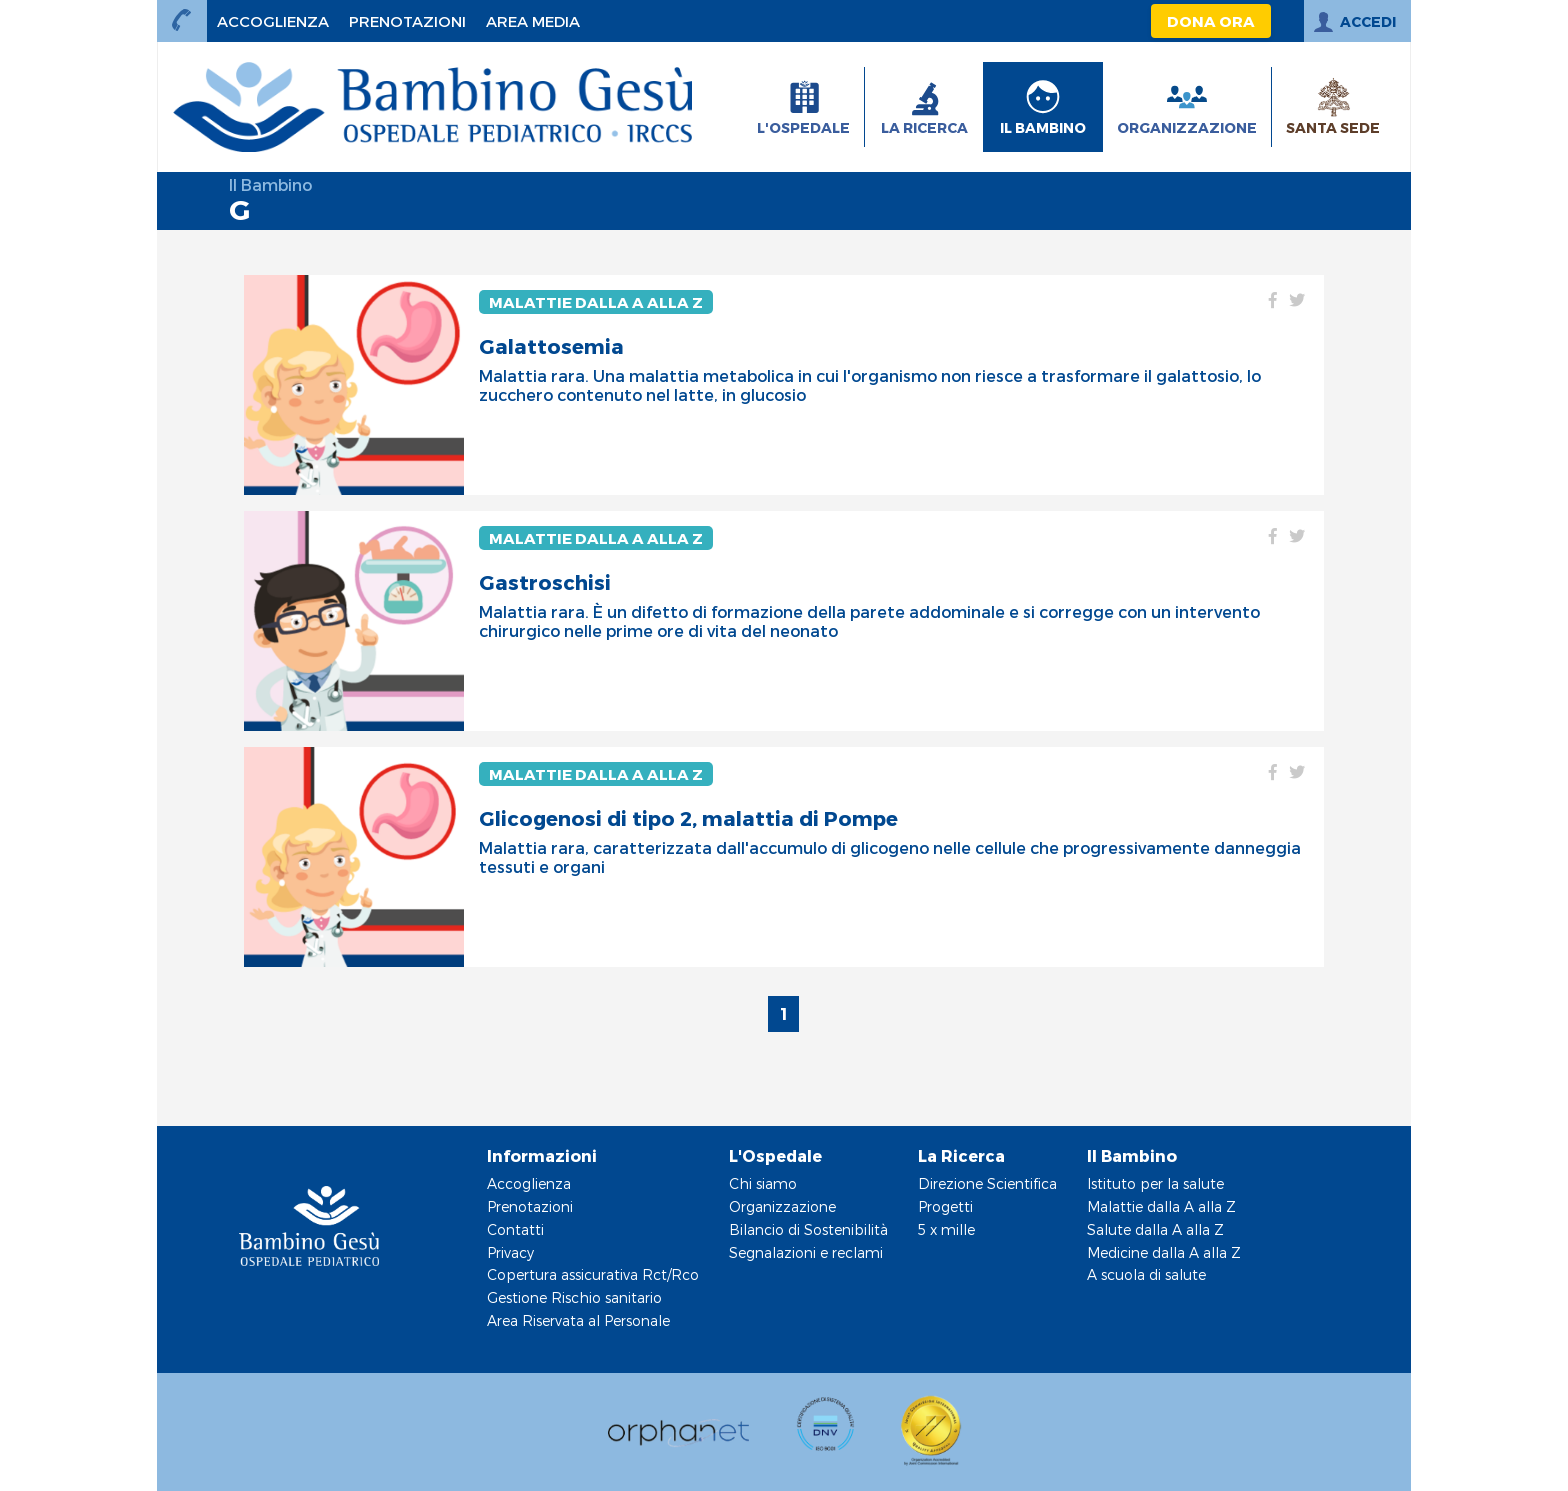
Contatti (515, 1229)
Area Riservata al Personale (578, 1320)
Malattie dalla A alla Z (596, 302)
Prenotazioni (530, 1206)
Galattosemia (551, 346)
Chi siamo (763, 1183)
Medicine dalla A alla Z (1164, 1252)
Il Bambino (270, 184)
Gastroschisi (545, 582)
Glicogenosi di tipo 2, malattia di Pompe (688, 818)
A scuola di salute (1146, 1274)
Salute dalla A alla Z (1155, 1229)
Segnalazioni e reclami (806, 1252)
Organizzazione (782, 1206)
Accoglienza (529, 1183)
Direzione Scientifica (987, 1183)
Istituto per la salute (1155, 1183)
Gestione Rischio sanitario (574, 1297)
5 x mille (946, 1229)
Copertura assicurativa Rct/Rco (593, 1274)
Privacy (510, 1252)
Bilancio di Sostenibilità (808, 1229)
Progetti (945, 1206)
